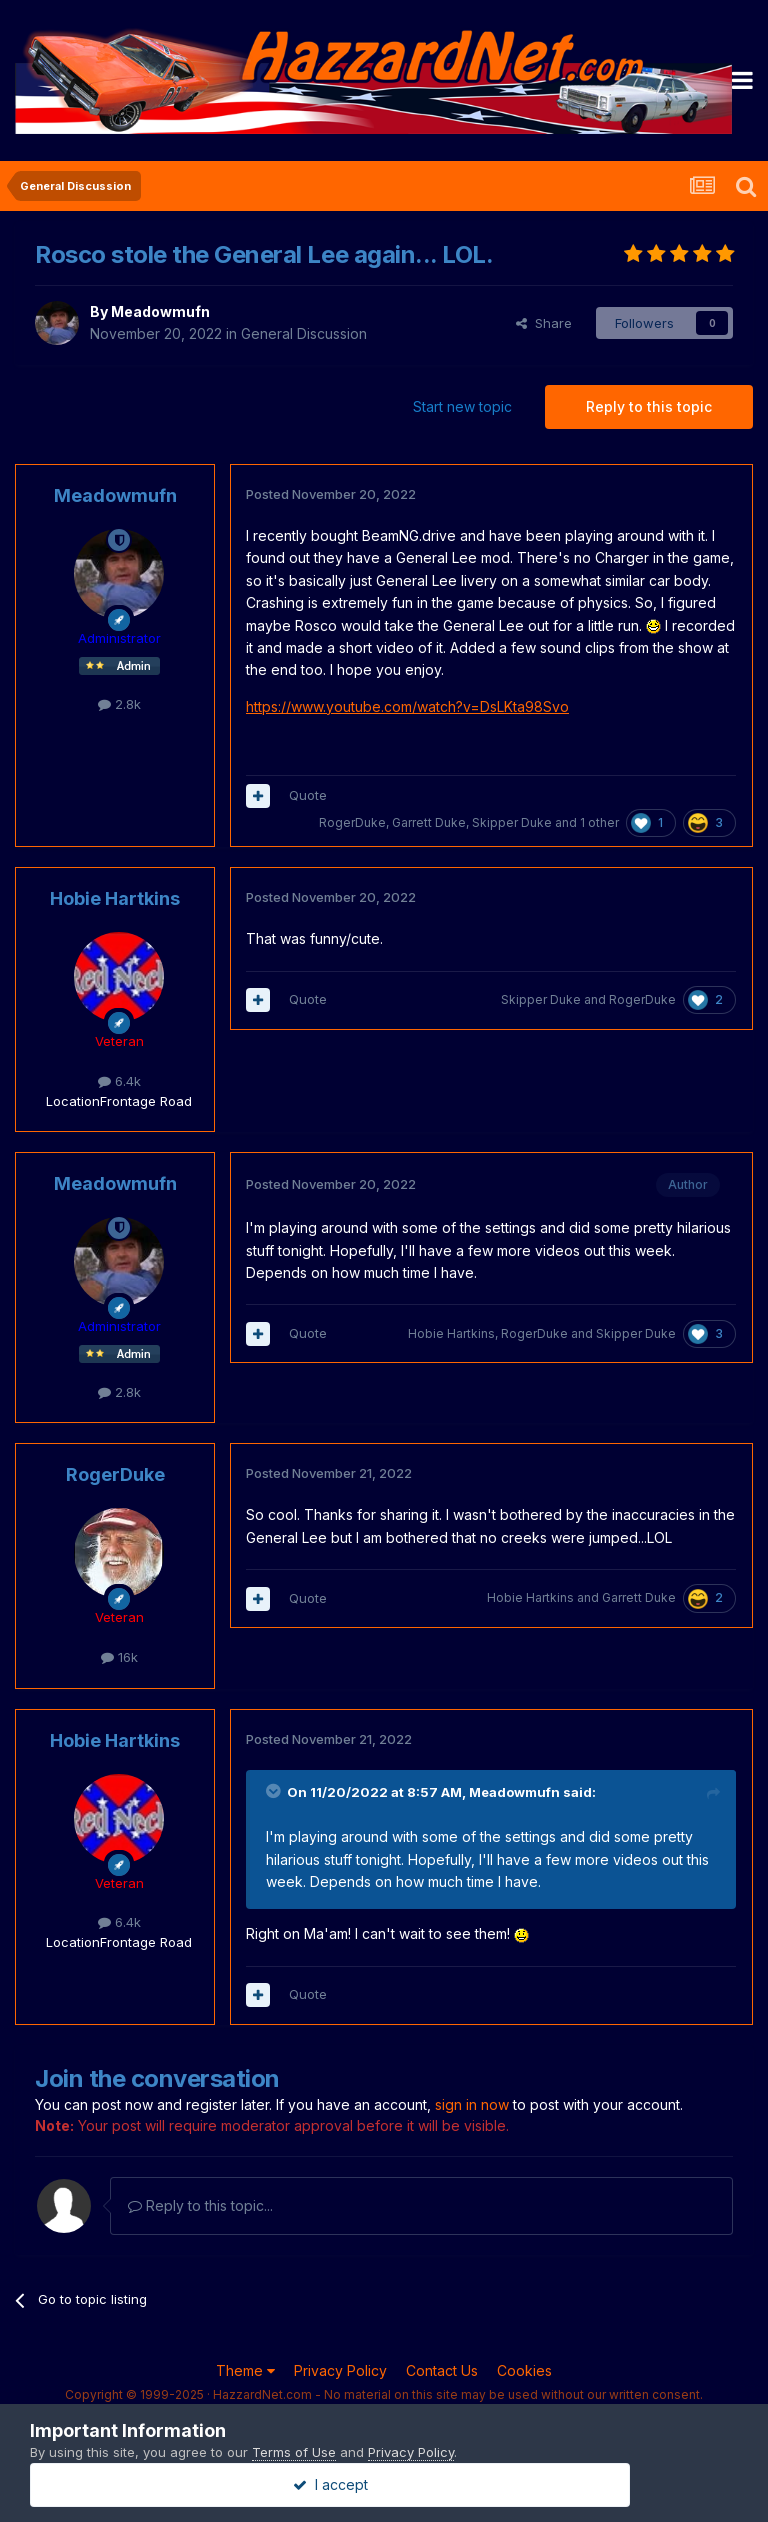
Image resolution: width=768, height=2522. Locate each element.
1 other (599, 822)
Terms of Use (294, 2452)
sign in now (472, 2104)
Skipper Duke (512, 822)
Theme (245, 2370)
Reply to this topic (649, 406)
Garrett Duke (429, 822)
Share (544, 323)
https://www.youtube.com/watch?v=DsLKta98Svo (407, 706)
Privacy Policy (340, 2370)
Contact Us (442, 2370)
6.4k (119, 1081)
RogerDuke (352, 822)
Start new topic (462, 406)
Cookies (524, 2370)
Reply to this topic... (200, 2205)
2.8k (119, 704)
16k (119, 1657)
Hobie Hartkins (115, 898)
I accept (384, 2484)
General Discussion (304, 333)
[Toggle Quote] (275, 1791)
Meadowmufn (160, 311)
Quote (308, 795)
